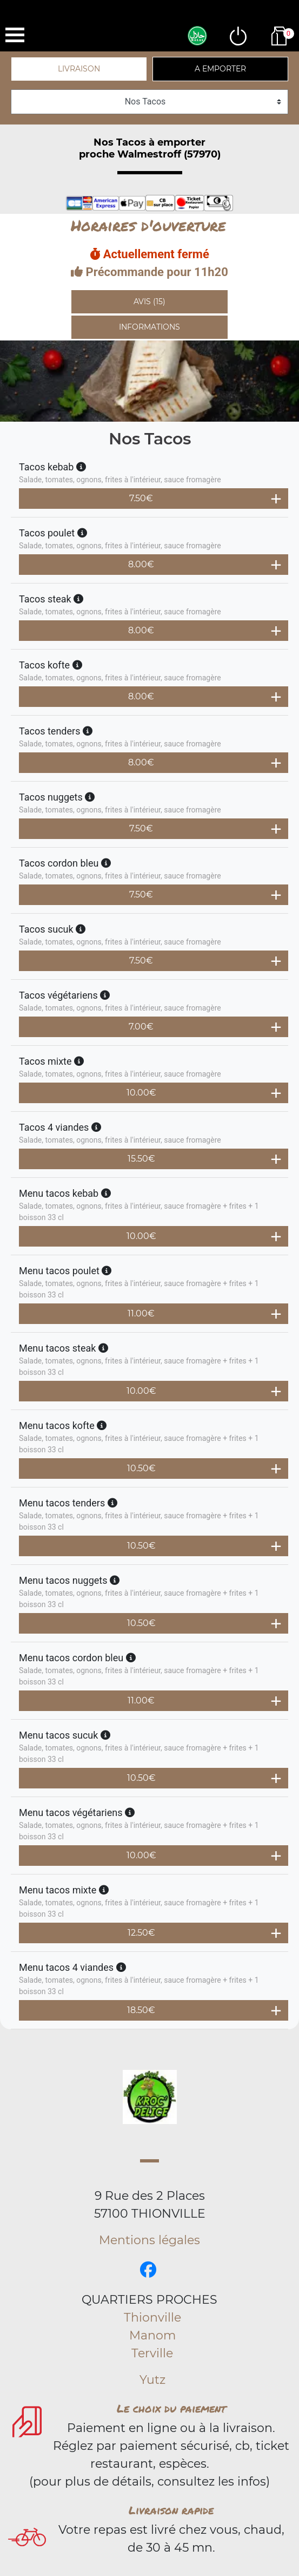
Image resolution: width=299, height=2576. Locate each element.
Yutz (152, 2379)
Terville (152, 2353)
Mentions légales (149, 2240)
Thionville (152, 2317)
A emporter (220, 69)
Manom (152, 2335)
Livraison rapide (171, 2510)
